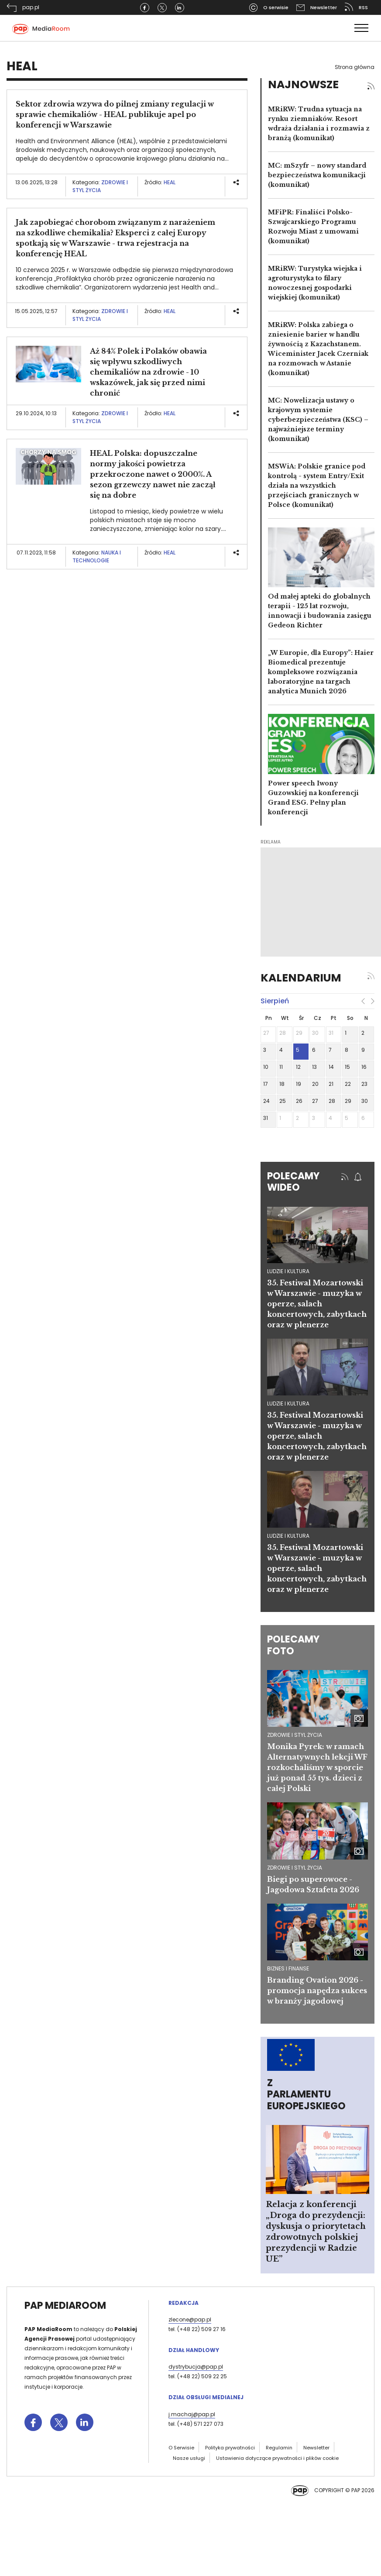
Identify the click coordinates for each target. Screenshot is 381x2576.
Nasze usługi (189, 2458)
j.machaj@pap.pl (191, 2414)
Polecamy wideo (293, 1181)
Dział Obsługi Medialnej (206, 2397)
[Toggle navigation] (361, 27)
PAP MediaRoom (65, 2305)
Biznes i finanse (288, 1968)
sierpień (275, 1001)
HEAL (169, 182)
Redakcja (183, 2303)
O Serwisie (181, 2447)
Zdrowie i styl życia (100, 186)
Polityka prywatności (230, 2447)
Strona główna (354, 67)
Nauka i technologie (96, 556)
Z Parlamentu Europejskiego (306, 2094)
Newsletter (316, 2447)
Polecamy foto (293, 1644)
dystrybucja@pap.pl (195, 2366)
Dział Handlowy (193, 2350)
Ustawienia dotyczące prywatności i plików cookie (277, 2458)
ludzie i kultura (288, 1271)
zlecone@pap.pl (189, 2319)
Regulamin (279, 2447)
